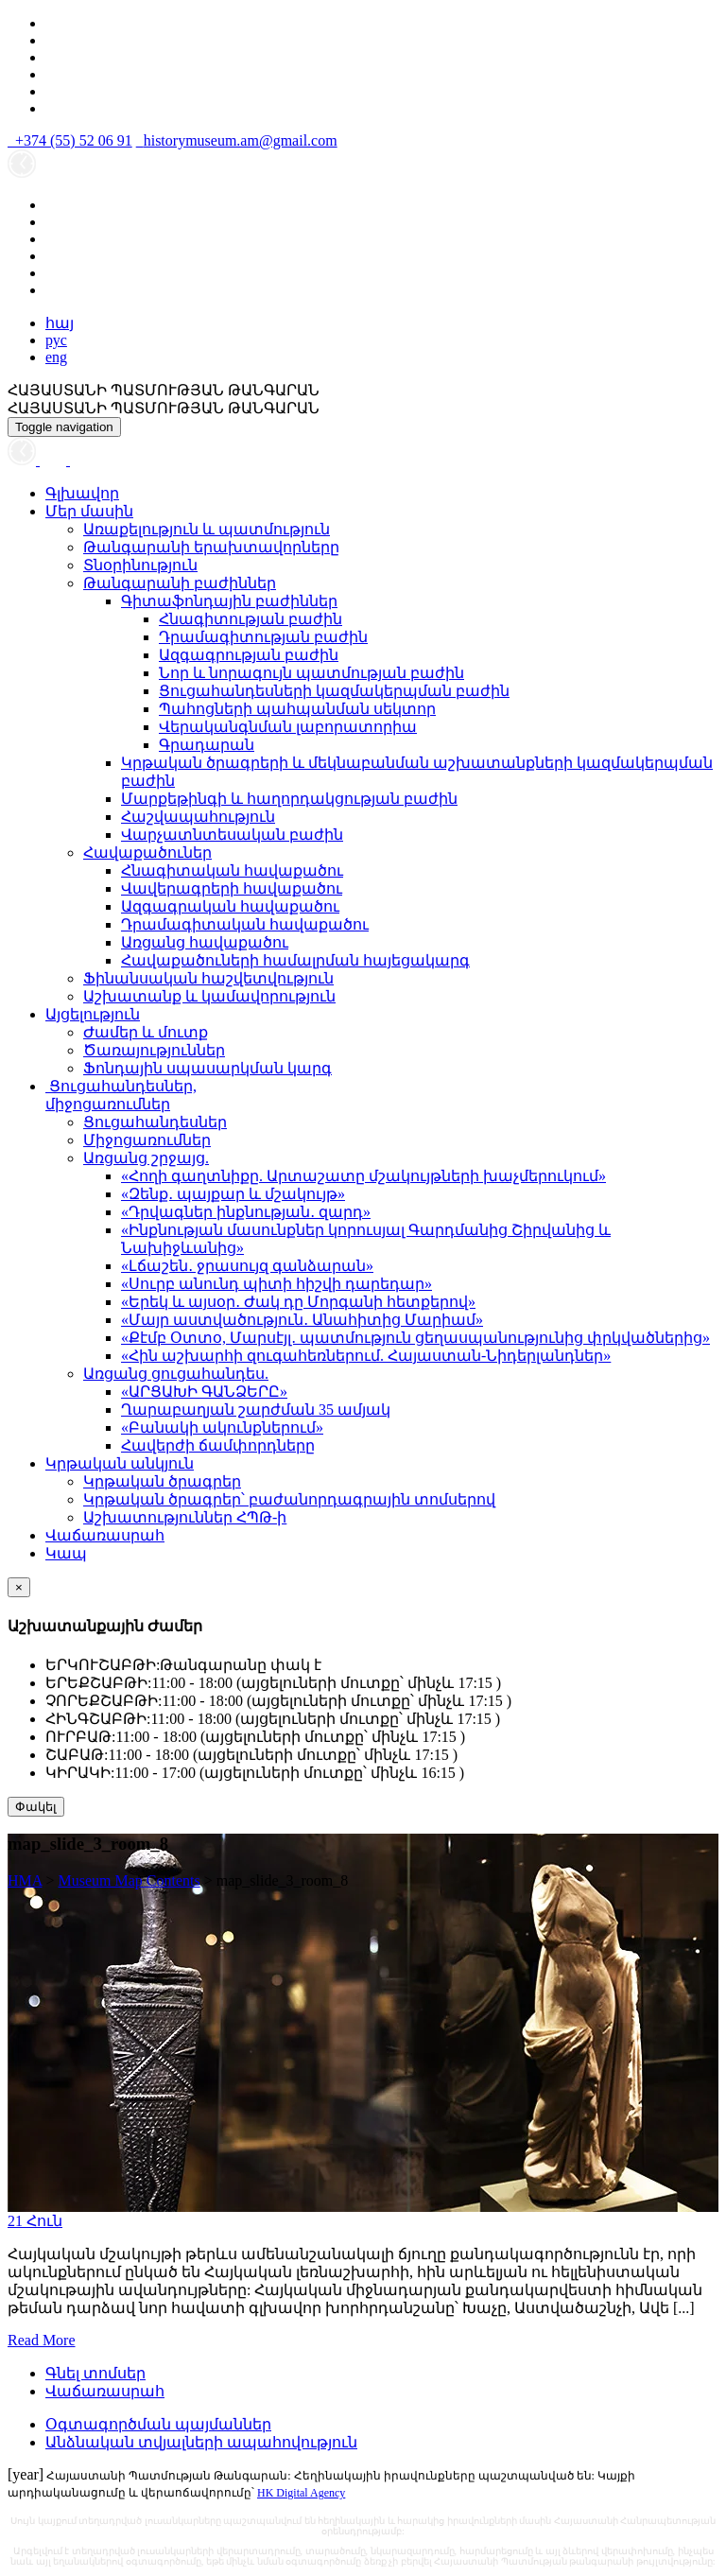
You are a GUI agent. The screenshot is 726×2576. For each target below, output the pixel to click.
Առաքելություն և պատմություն (206, 529)
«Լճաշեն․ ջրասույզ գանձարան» (247, 1266)
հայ (59, 323)
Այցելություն (92, 1014)
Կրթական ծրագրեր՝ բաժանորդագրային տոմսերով (289, 1499)
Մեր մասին (89, 511)
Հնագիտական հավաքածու (232, 870)
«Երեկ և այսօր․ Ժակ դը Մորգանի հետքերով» (298, 1302)
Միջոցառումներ (147, 1140)
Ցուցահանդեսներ (155, 1122)
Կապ (66, 1553)
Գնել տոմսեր (95, 2373)
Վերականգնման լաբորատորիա (288, 727)
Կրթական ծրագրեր (162, 1481)
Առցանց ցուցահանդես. (175, 1374)
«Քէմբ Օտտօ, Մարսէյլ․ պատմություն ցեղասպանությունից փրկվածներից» (415, 1338)
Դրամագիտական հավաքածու (245, 924)
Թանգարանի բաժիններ (179, 583)
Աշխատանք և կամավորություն (209, 996)
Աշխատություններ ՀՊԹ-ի (184, 1517)
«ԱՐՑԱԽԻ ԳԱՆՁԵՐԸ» (204, 1392)
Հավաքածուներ (147, 852)
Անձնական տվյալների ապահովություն (201, 2442)
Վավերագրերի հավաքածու (231, 888)
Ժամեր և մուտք (145, 1032)
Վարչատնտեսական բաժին (232, 835)
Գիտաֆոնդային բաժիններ (229, 601)
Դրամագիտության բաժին (263, 637)
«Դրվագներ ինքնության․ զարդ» (246, 1212)
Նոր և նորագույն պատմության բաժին (311, 673)
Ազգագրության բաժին (248, 655)
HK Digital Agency (301, 2492)
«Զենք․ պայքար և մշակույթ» (233, 1194)
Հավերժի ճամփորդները (218, 1445)
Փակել (36, 1807)
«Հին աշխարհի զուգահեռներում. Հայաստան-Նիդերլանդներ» (366, 1356)
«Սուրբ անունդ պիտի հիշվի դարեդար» (276, 1284)
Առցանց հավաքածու (204, 942)
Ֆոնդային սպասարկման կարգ (207, 1068)
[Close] (19, 1587)
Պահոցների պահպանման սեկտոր (297, 709)
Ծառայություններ (154, 1050)
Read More (42, 2340)
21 (35, 2221)
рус (56, 340)
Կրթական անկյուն (119, 1463)
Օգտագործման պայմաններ (158, 2424)
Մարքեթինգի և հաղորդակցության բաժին (289, 799)
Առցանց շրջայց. (146, 1158)
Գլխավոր (82, 493)
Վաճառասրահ (104, 1535)
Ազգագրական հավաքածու (230, 906)
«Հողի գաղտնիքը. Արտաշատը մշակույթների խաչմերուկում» (363, 1176)
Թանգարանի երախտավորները (211, 547)
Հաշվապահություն (198, 817)
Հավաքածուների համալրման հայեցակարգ (295, 960)
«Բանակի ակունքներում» (222, 1427)
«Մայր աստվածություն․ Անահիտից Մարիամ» (302, 1320)
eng (56, 357)
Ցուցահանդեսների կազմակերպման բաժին (334, 691)
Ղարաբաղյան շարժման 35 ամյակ (255, 1409)
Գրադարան (206, 745)
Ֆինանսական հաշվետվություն (208, 978)
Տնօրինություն (140, 565)
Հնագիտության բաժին (250, 619)
